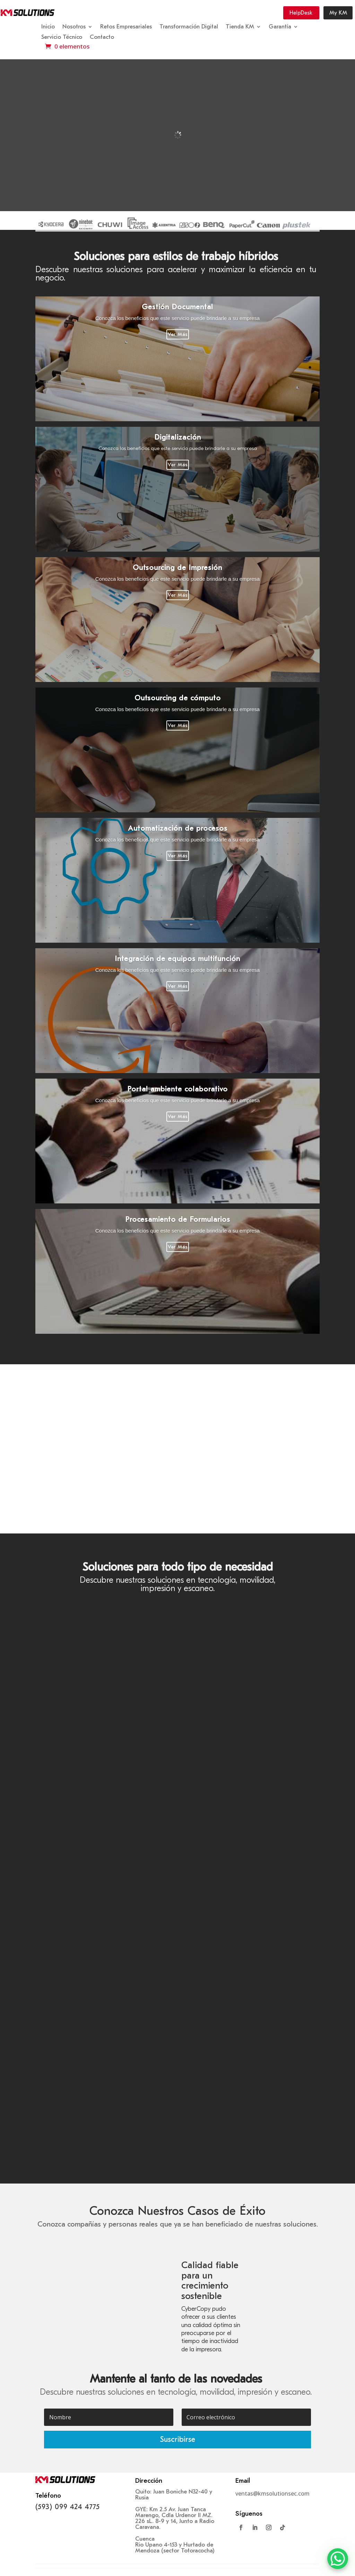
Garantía (280, 27)
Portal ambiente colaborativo (177, 1089)
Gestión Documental (177, 307)
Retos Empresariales (126, 27)
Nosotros (74, 27)
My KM (338, 13)
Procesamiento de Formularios (177, 1219)
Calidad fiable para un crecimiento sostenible (210, 2280)
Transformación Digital (188, 27)
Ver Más (178, 334)
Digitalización (177, 437)
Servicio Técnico (61, 37)
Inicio (48, 27)
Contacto (102, 37)
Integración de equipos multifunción (177, 958)
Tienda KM (240, 27)
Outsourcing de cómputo (178, 698)
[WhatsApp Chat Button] (337, 2558)
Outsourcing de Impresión (177, 567)
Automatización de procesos (177, 828)
